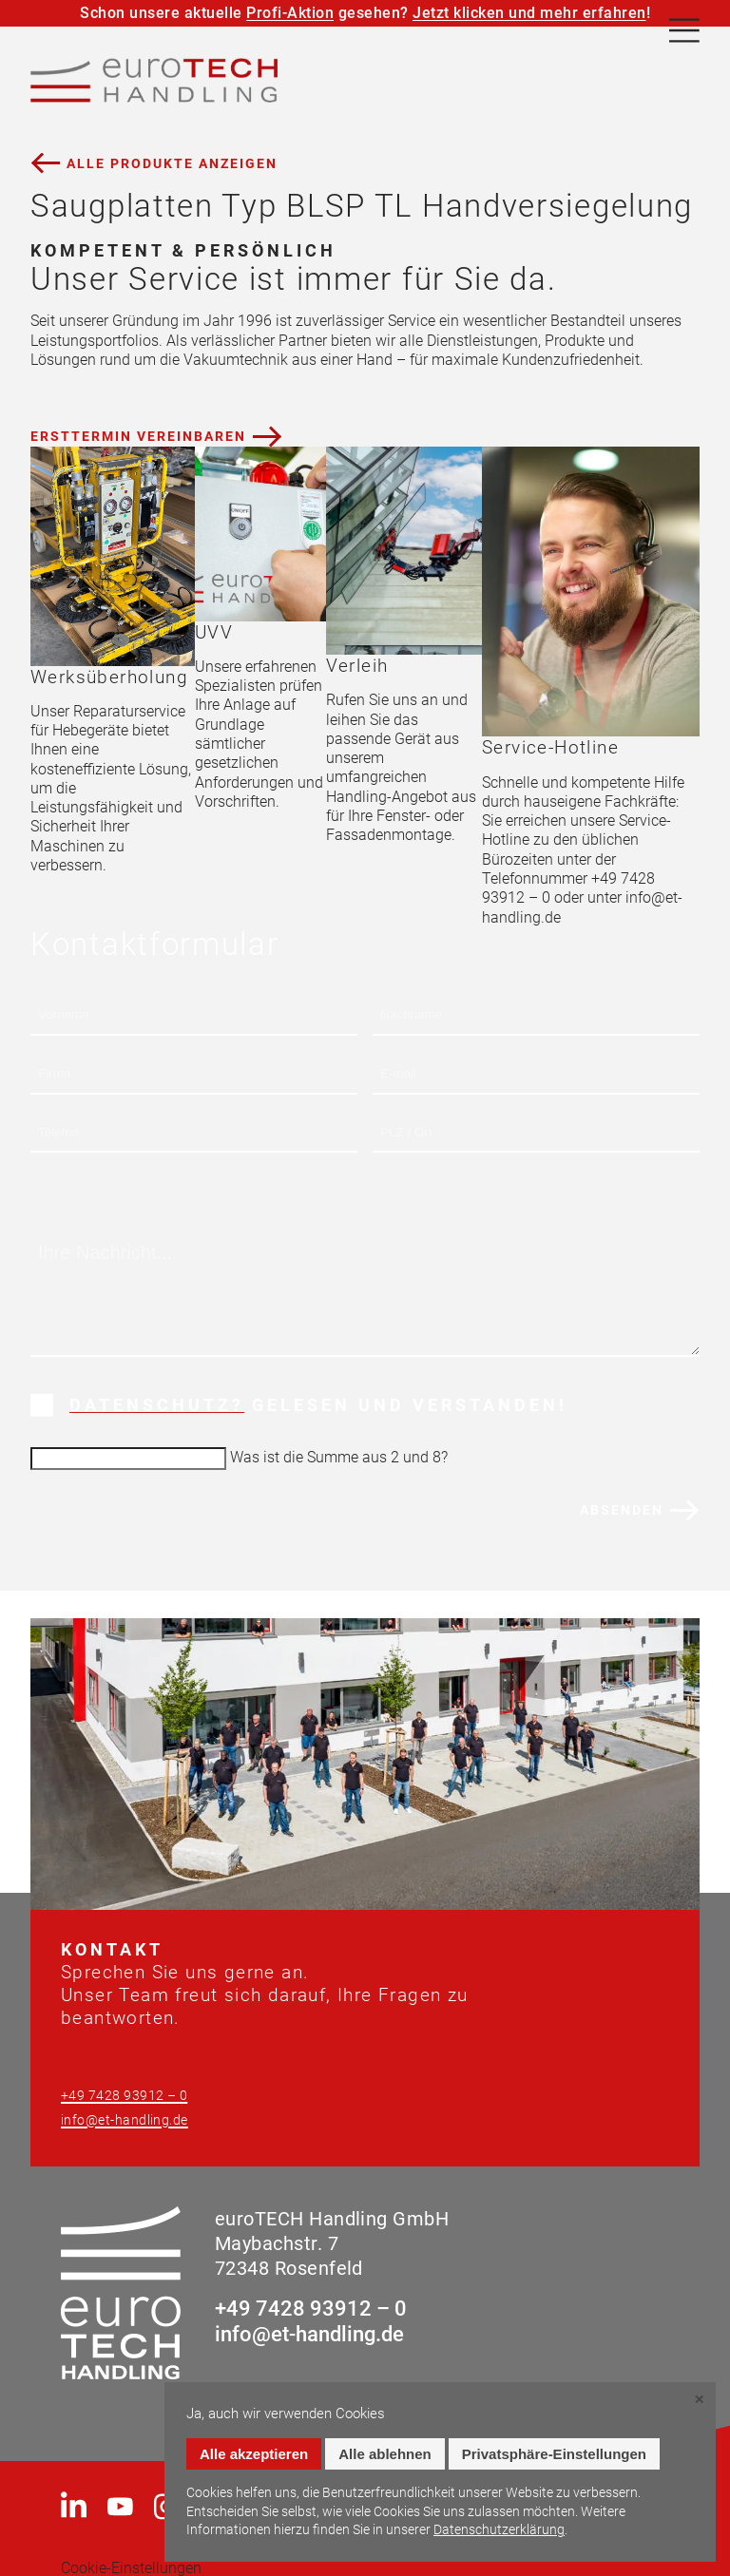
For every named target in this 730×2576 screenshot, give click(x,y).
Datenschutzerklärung (499, 2529)
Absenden (621, 1509)
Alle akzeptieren (254, 2454)
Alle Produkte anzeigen (172, 163)
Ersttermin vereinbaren (138, 436)
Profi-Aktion (290, 13)
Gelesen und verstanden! (318, 1405)
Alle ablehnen (385, 2454)
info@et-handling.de (124, 2120)
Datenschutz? (156, 1405)
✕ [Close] (699, 2400)
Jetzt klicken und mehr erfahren (529, 13)
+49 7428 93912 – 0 (124, 2096)
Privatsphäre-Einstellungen (554, 2454)
